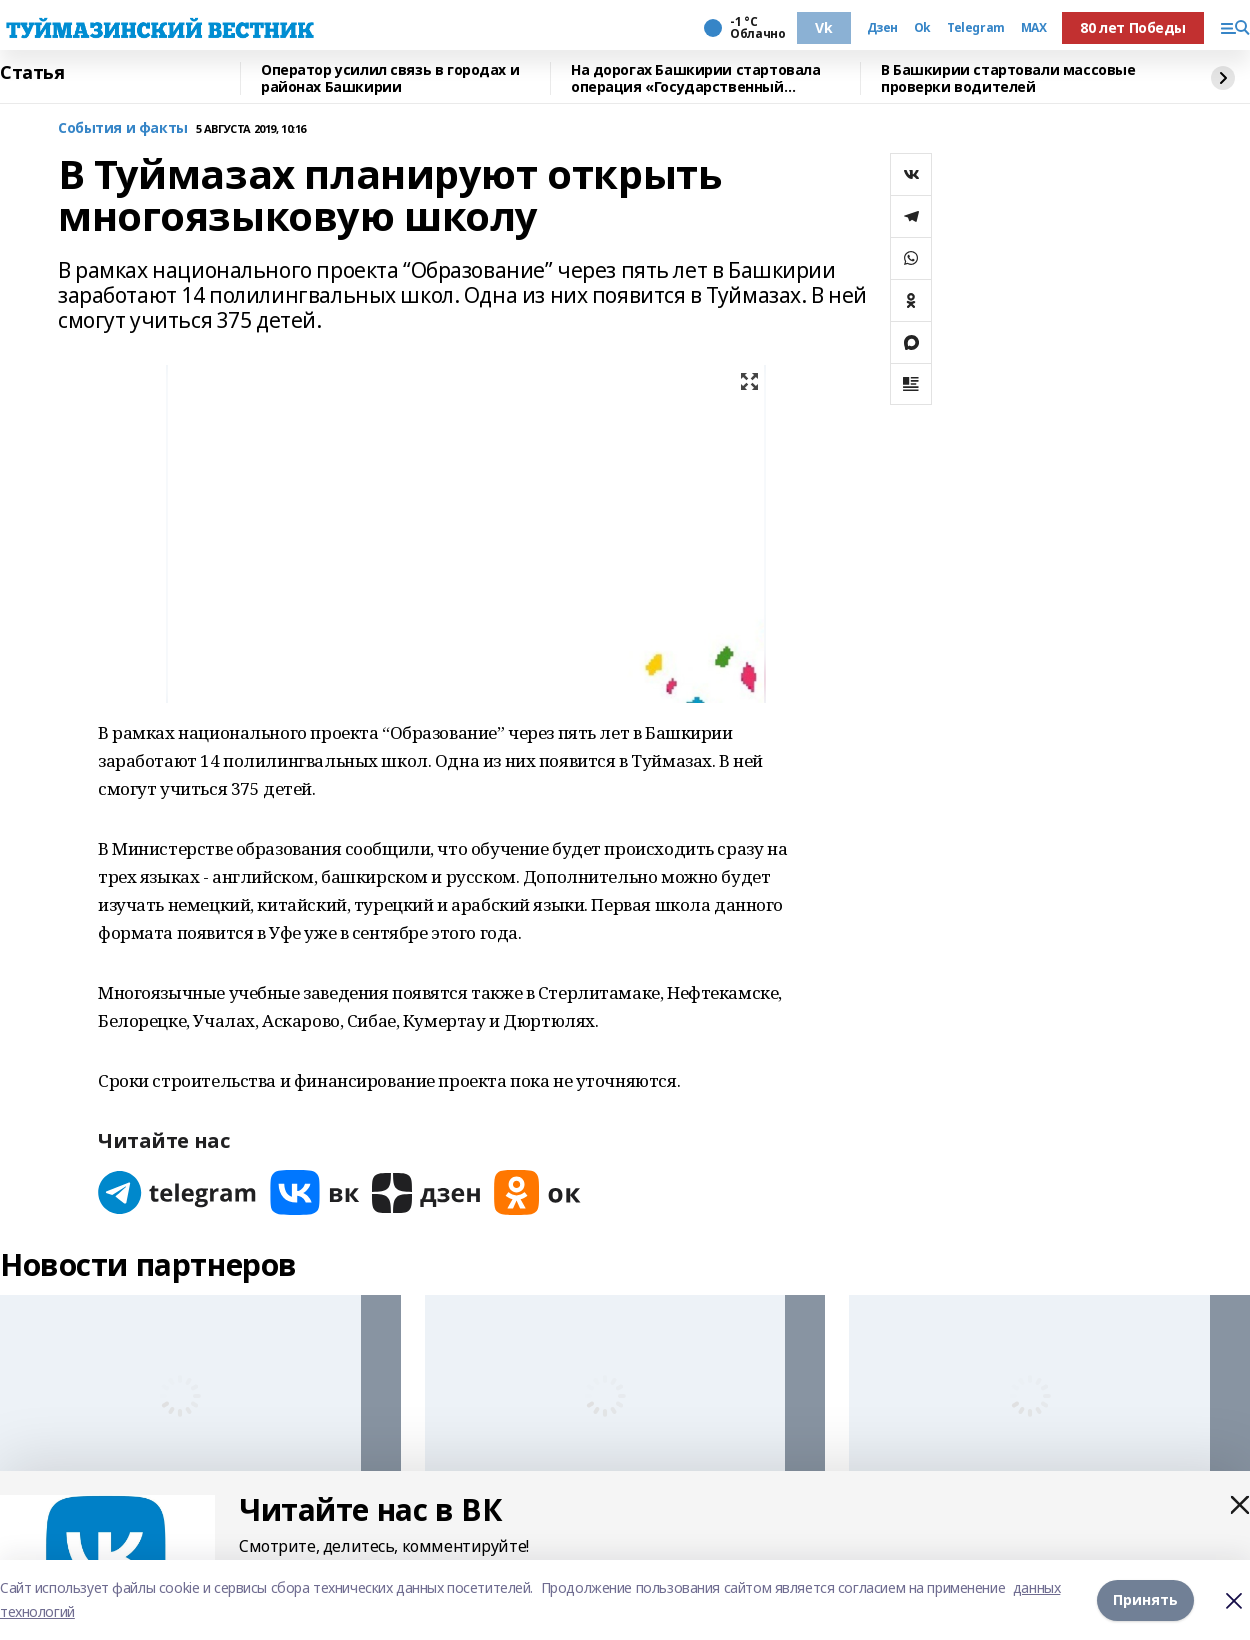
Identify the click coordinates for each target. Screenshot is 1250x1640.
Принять (1145, 1599)
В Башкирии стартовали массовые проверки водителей (1008, 78)
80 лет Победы (1133, 27)
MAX (1034, 28)
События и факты (123, 128)
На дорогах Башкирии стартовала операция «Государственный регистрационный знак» (695, 78)
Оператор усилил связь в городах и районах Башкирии (390, 78)
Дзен (882, 28)
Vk (823, 27)
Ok (922, 28)
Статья (32, 73)
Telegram (976, 28)
